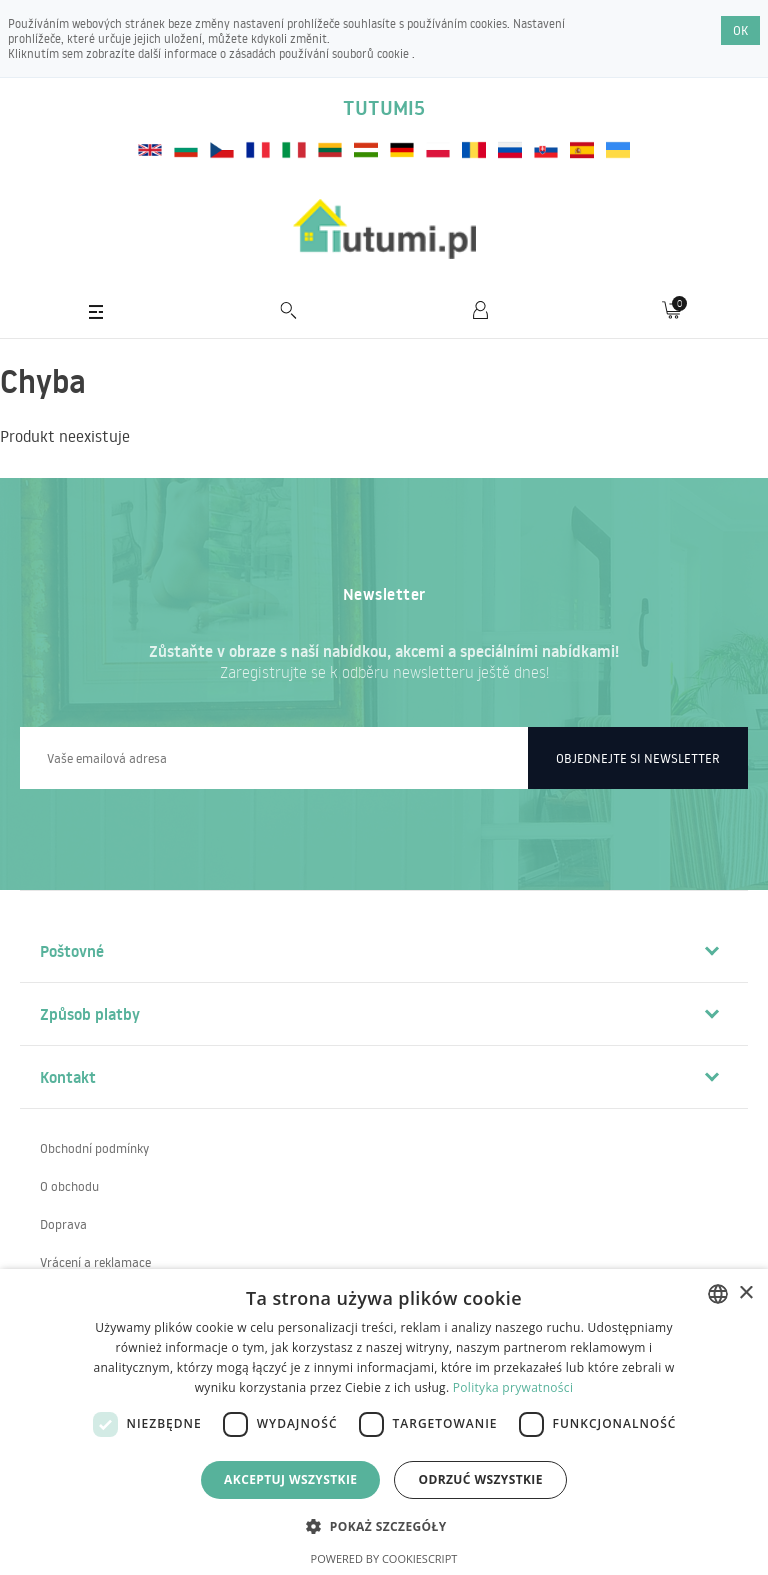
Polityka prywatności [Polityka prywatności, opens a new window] (513, 1387)
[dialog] (384, 1422)
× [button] (745, 1293)
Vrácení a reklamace (95, 1262)
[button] (383, 1525)
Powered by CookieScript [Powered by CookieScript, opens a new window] (384, 1558)
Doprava (63, 1224)
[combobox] (718, 1294)
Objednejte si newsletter (638, 758)
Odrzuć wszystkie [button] (480, 1479)
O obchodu (69, 1186)
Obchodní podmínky (94, 1148)
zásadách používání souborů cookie (320, 53)
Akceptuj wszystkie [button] (290, 1479)
